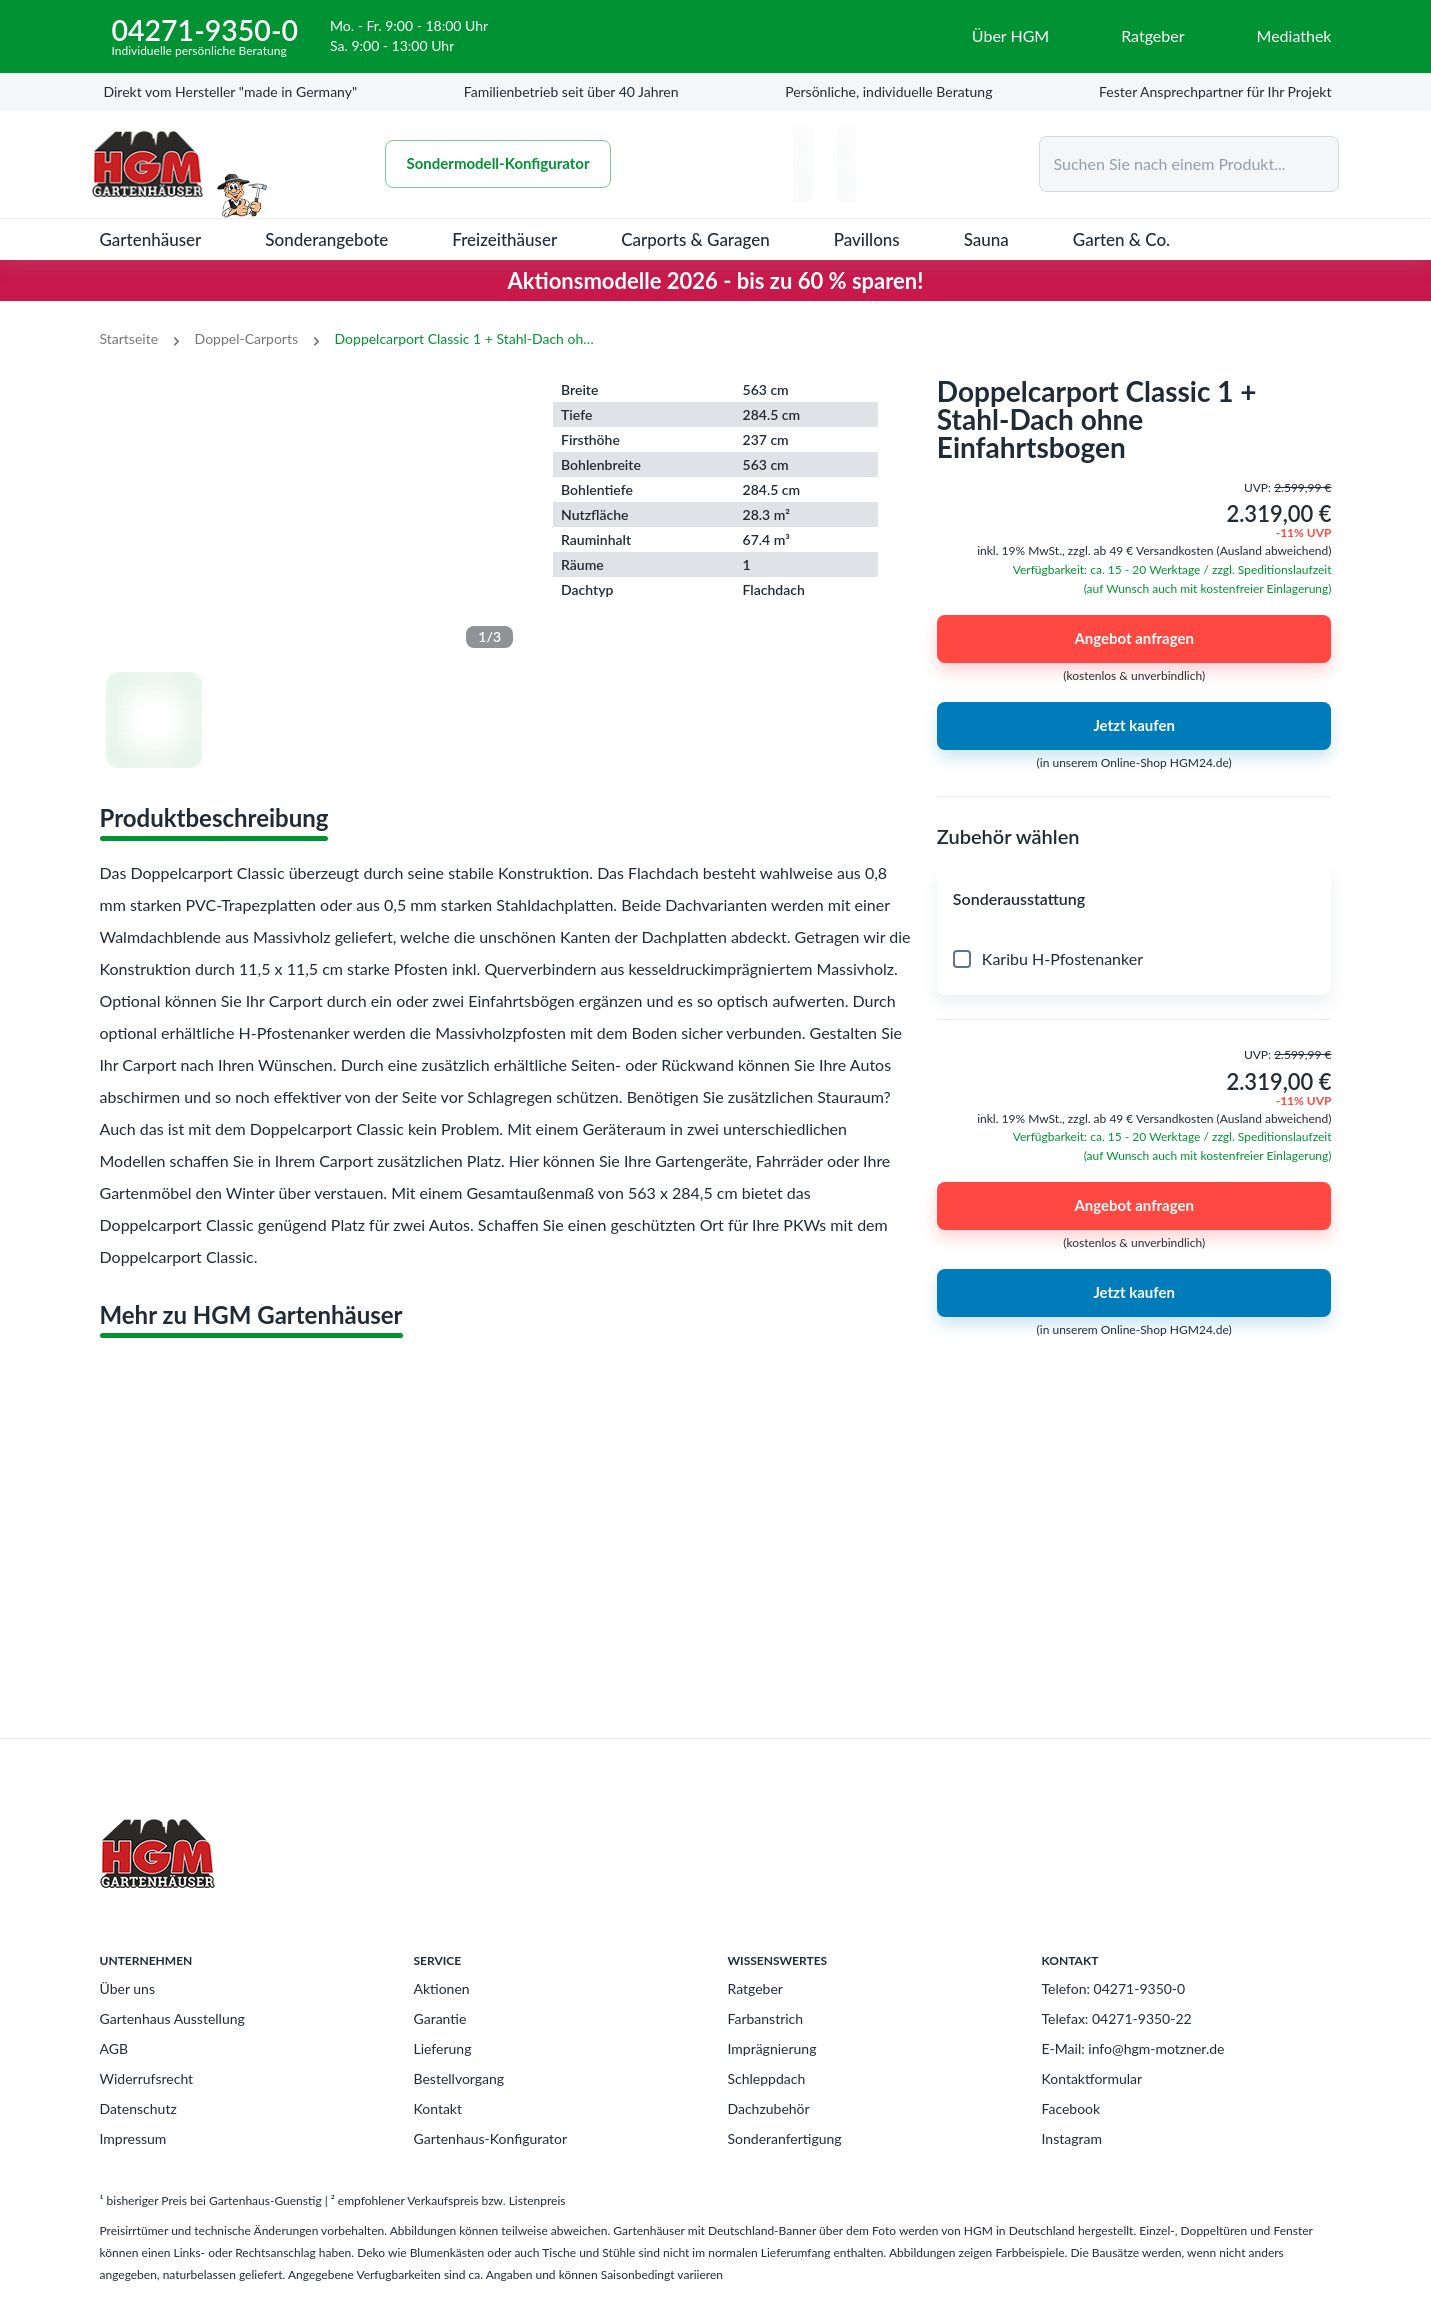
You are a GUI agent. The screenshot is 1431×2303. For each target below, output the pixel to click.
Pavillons (867, 239)
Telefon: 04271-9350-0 (1114, 1988)
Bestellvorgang (459, 2078)
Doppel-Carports (246, 338)
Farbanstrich (766, 2018)
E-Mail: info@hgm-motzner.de (1133, 2048)
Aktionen (442, 1988)
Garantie (440, 2018)
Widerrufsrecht (147, 2078)
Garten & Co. (1121, 239)
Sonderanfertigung (785, 2138)
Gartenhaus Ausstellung (172, 2018)
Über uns (127, 1988)
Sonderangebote (326, 239)
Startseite (129, 338)
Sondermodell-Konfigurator (504, 164)
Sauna (986, 239)
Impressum (133, 2138)
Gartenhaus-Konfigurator (491, 2138)
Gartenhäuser (151, 239)
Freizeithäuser (504, 239)
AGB (114, 2048)
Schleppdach (767, 2078)
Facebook (1071, 2108)
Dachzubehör (769, 2108)
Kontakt (438, 2108)
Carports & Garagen (695, 239)
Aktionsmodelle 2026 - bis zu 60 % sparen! (716, 280)
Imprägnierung (772, 2048)
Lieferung (443, 2048)
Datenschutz (138, 2108)
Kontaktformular (1092, 2078)
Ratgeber (755, 1988)
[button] (1134, 899)
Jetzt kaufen (1134, 726)
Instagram (1072, 2138)
